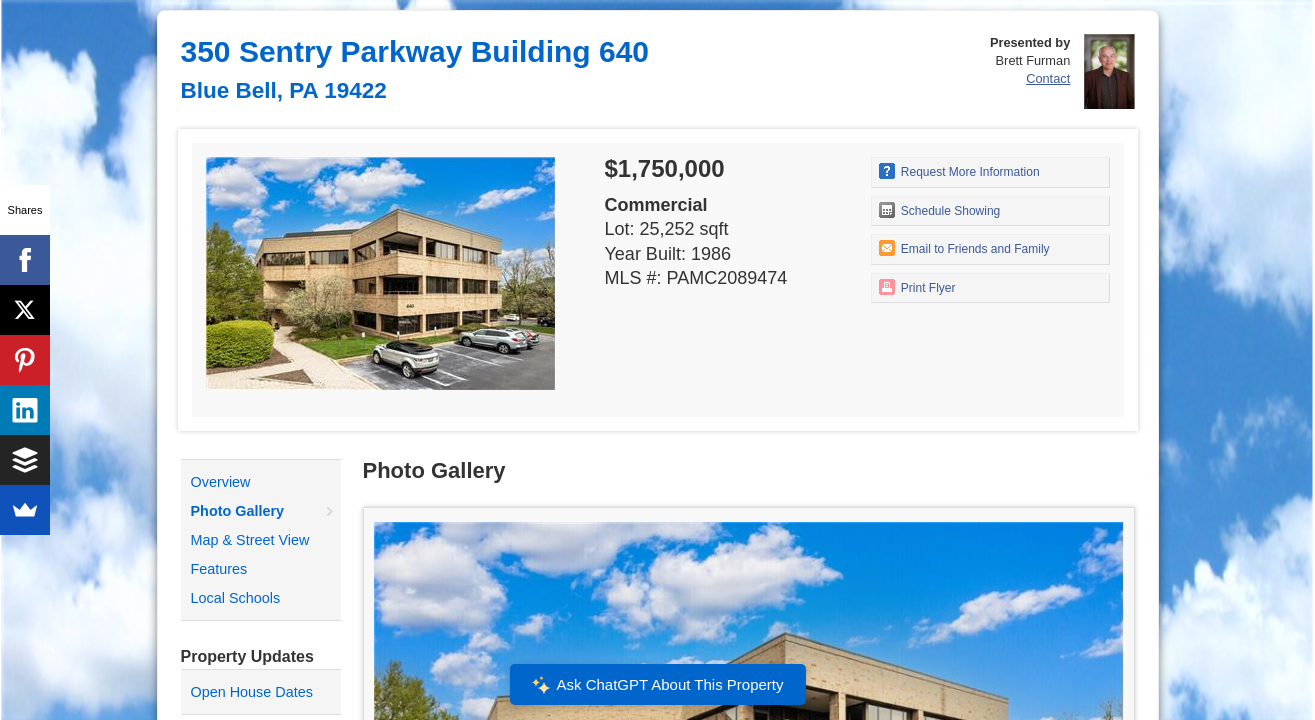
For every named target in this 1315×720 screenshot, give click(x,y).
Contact (1048, 78)
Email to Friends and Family (964, 248)
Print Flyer (917, 287)
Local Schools (236, 598)
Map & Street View (250, 540)
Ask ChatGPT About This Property (657, 685)
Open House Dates (252, 692)
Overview (221, 482)
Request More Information (959, 171)
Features (219, 569)
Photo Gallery (238, 511)
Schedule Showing (940, 210)
